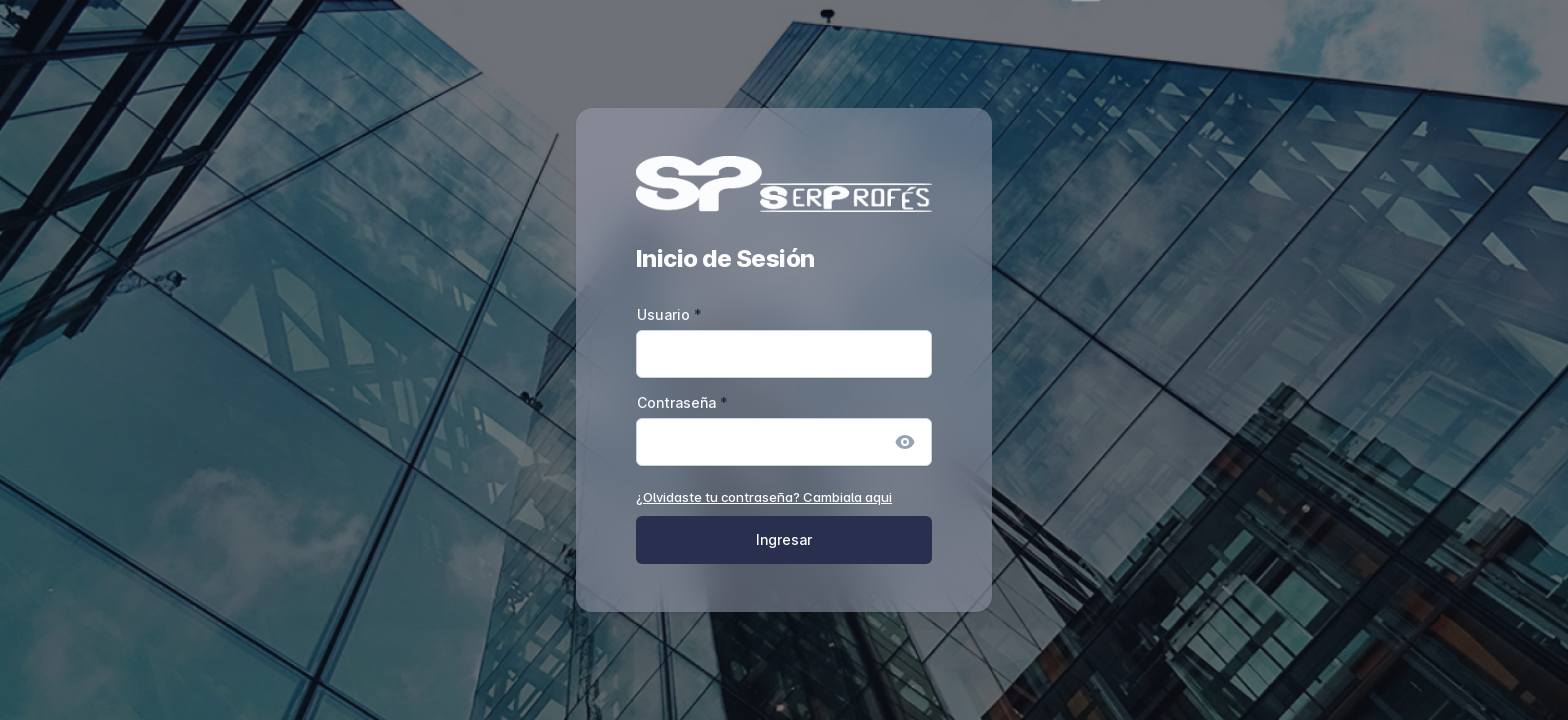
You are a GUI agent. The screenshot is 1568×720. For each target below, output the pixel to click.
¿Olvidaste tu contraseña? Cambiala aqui (764, 497)
